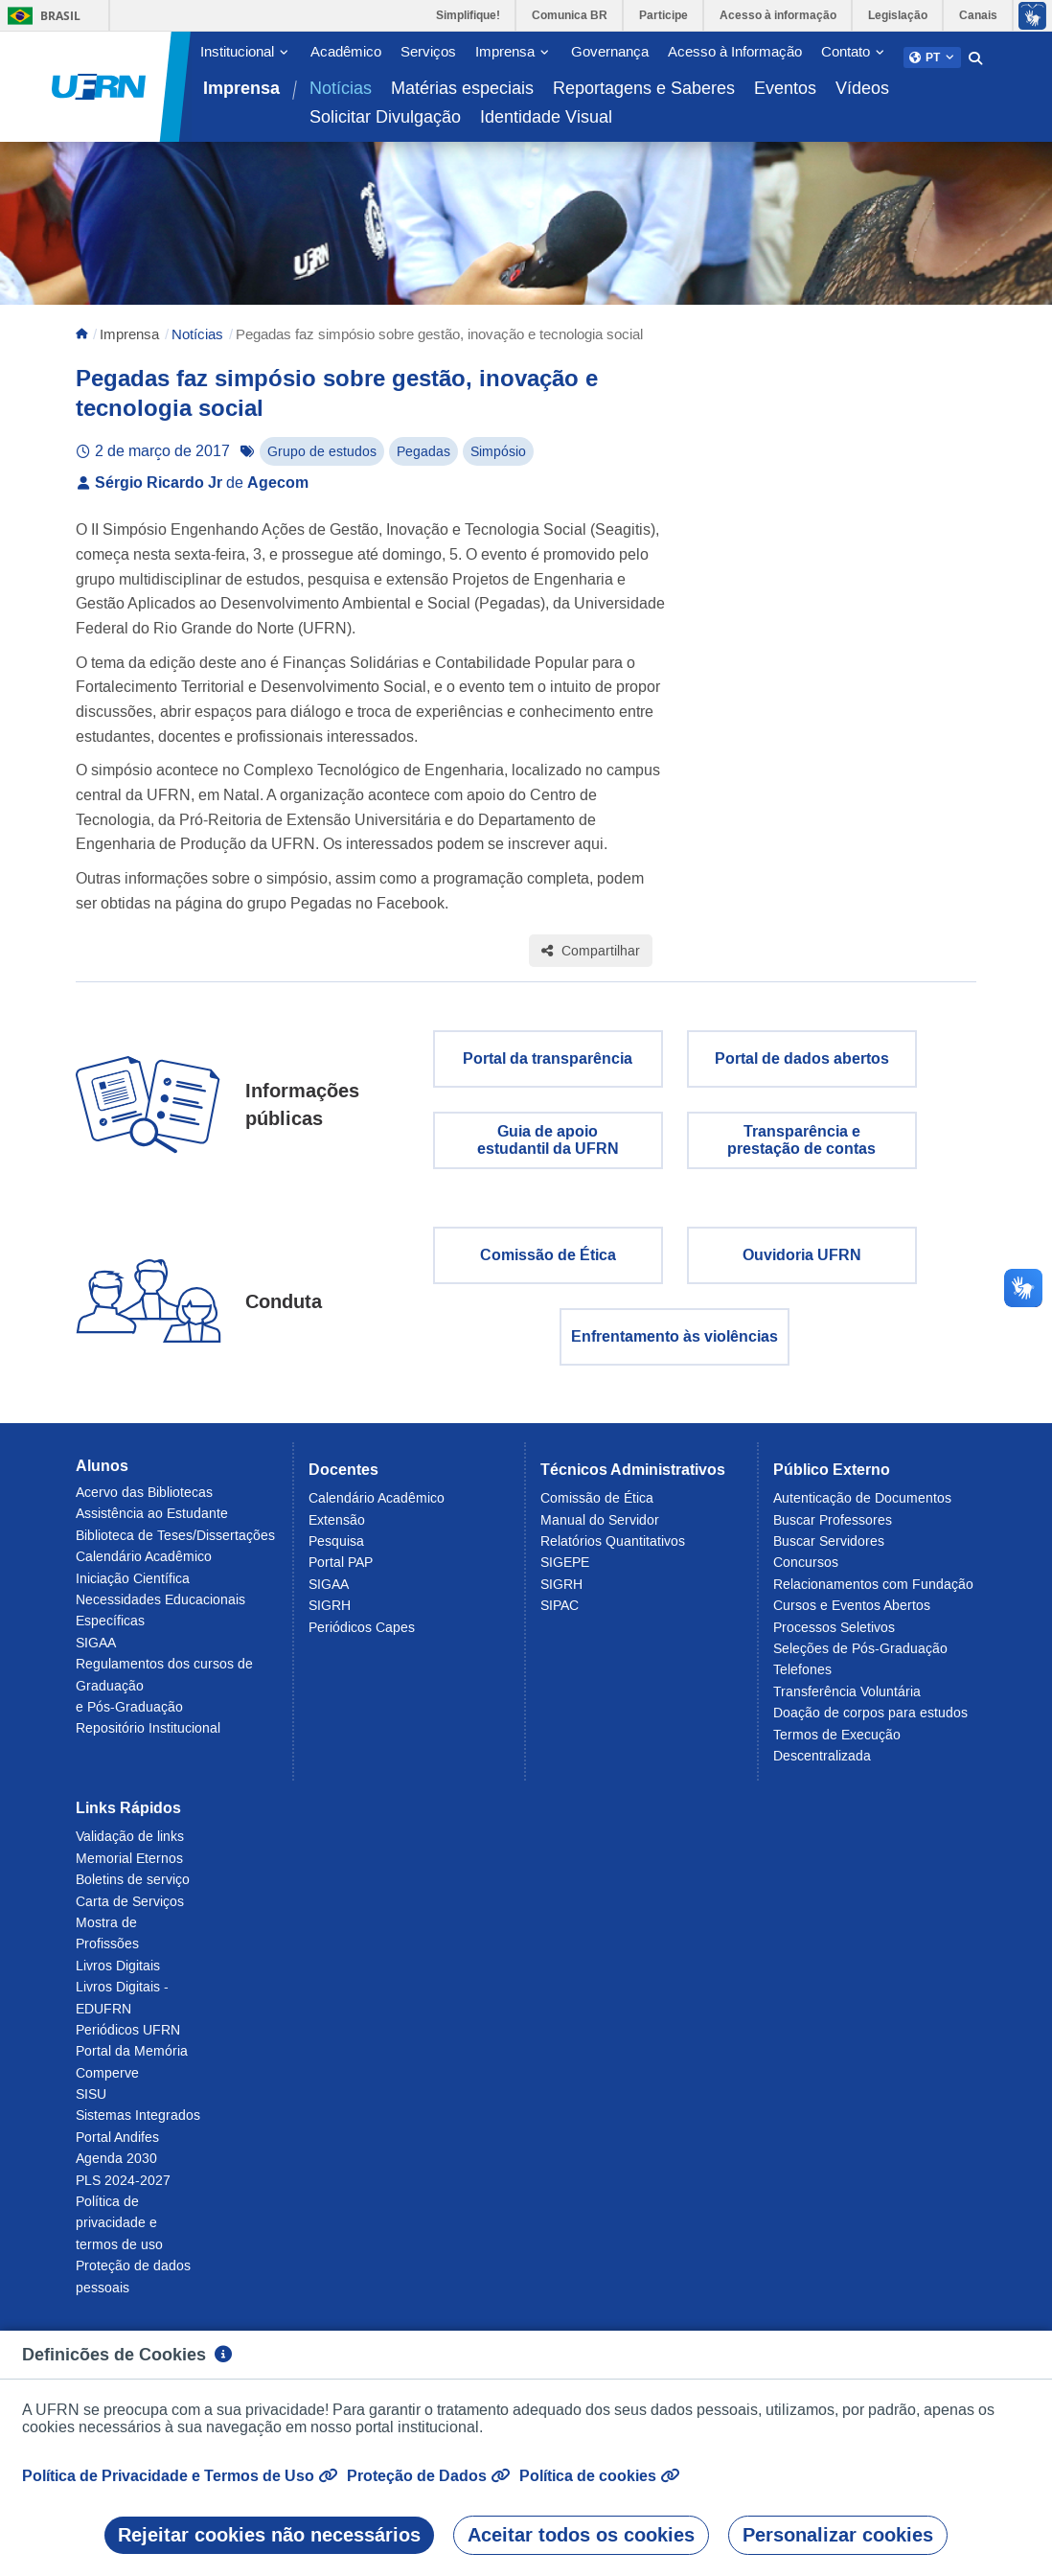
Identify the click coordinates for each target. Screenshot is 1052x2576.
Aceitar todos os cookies (581, 2534)
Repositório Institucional (148, 1738)
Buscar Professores (832, 1529)
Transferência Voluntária (847, 1701)
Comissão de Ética (548, 1265)
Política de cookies (599, 2476)
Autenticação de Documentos (862, 1508)
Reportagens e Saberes (644, 88)
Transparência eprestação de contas (801, 1150)
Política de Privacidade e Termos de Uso (179, 2476)
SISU (91, 2103)
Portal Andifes (117, 2146)
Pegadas (423, 462)
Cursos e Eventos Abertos (851, 1614)
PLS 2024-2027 (123, 2189)
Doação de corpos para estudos (870, 1722)
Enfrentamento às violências (674, 1347)
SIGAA (96, 1652)
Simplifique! (468, 15)
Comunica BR (569, 15)
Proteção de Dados (428, 2476)
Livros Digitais (118, 1975)
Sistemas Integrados (138, 2125)
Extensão (337, 1529)
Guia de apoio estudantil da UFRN (548, 1150)
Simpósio (498, 462)
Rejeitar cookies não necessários (269, 2534)
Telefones (802, 1680)
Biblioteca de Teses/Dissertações (175, 1544)
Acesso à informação (778, 15)
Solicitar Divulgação (385, 116)
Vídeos (862, 88)
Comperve (107, 2082)
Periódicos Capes (362, 1636)
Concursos (805, 1572)
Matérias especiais (462, 88)
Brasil (40, 16)
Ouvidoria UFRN (802, 1265)
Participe (663, 15)
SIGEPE (564, 1572)
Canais (978, 15)
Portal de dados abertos (802, 1069)
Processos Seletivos (834, 1636)
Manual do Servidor (599, 1529)
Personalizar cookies (838, 2534)
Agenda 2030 (116, 2167)
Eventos (785, 88)
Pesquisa (336, 1550)
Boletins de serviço (133, 1889)
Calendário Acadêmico (144, 1567)
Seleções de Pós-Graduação (860, 1658)
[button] (932, 57)
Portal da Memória (132, 2061)
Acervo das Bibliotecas (144, 1501)
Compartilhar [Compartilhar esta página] (590, 961)
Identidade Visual (546, 116)
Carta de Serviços (130, 1911)
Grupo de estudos (322, 462)
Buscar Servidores (828, 1550)
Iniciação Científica (133, 1588)
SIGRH (330, 1614)
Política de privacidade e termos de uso (119, 2232)
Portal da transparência (547, 1069)
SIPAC (559, 1614)
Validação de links (130, 1846)
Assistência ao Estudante (152, 1523)
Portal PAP (341, 1572)
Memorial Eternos (129, 1867)
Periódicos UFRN (128, 2039)
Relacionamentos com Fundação (873, 1593)
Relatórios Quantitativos (612, 1550)
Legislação (897, 15)
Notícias (340, 88)
